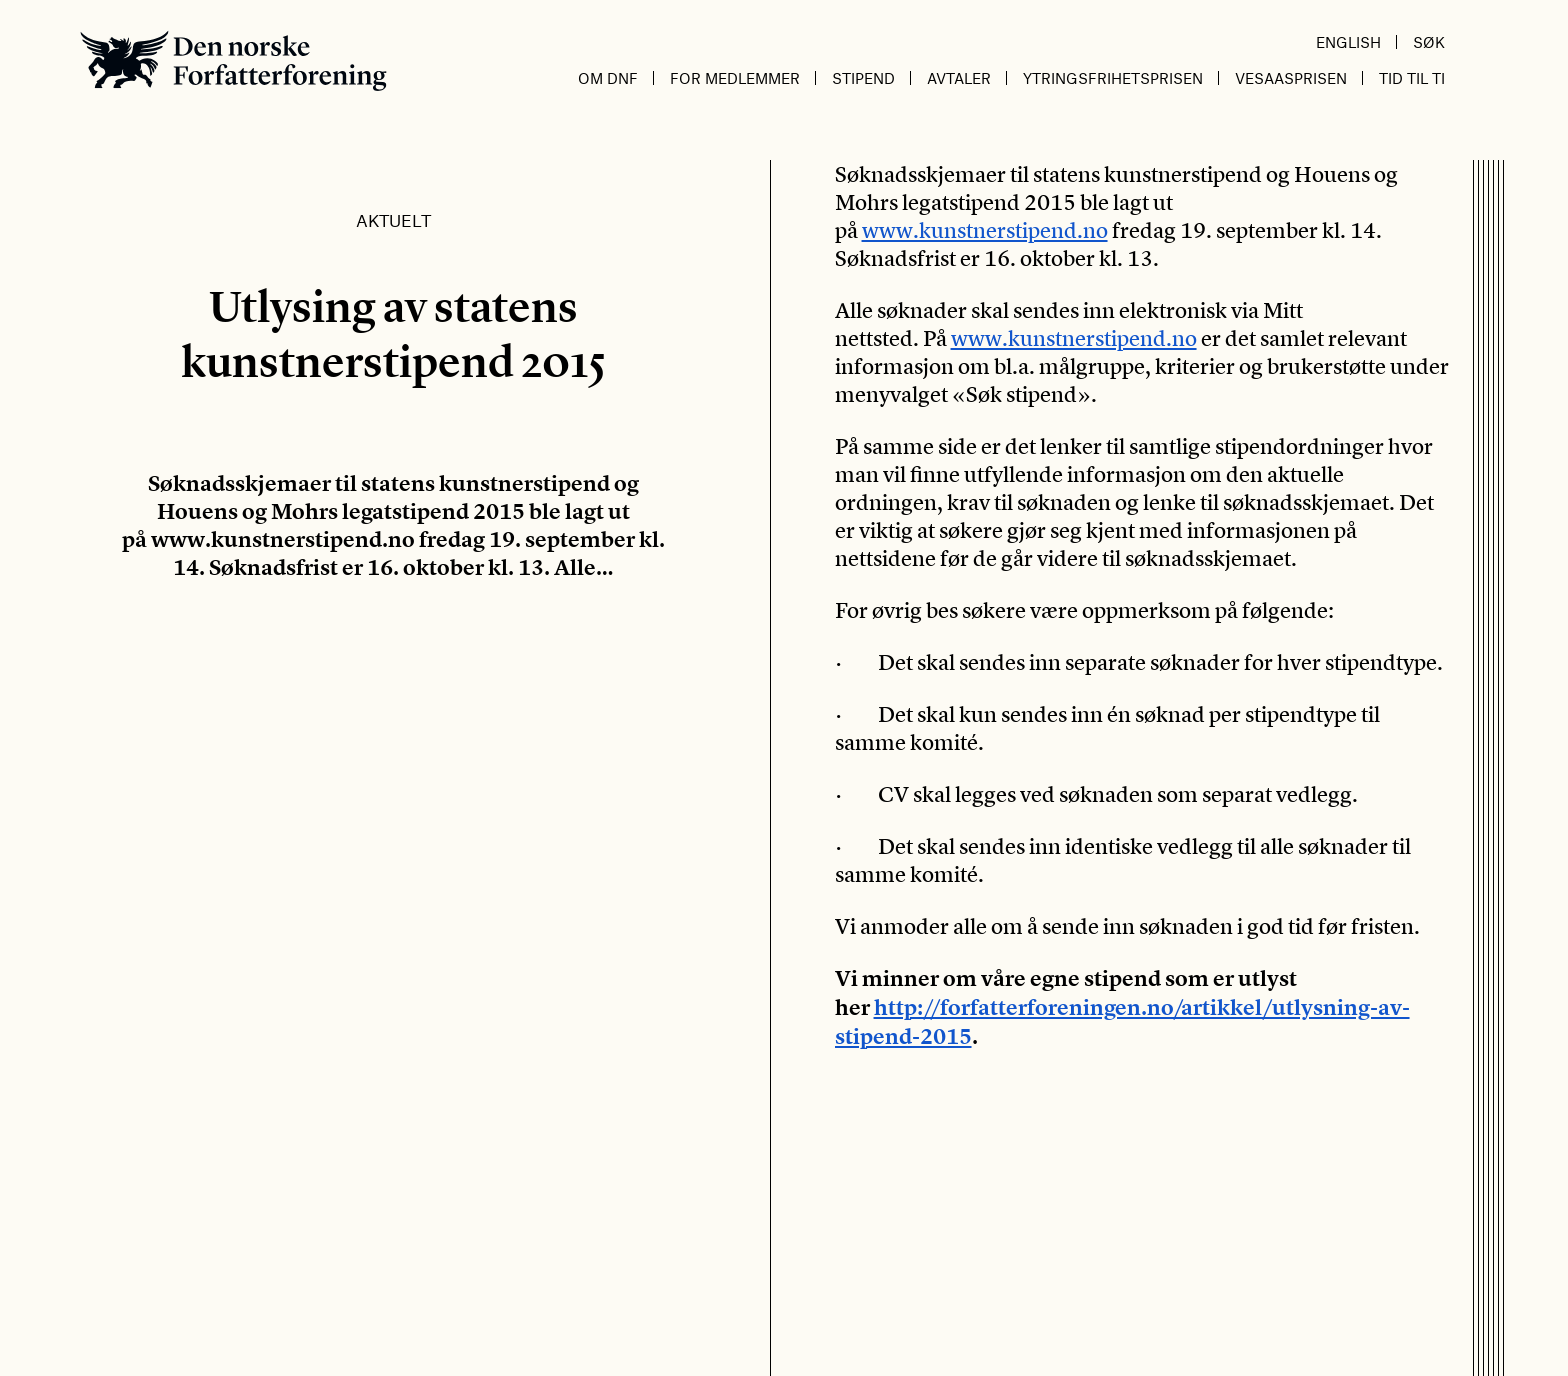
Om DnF (608, 78)
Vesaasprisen (1291, 78)
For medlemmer (735, 78)
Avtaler (959, 78)
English (1348, 42)
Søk (1429, 42)
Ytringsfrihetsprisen (1113, 78)
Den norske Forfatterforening (233, 60)
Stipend (863, 78)
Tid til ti (1412, 78)
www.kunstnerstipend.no (985, 230)
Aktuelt (393, 220)
